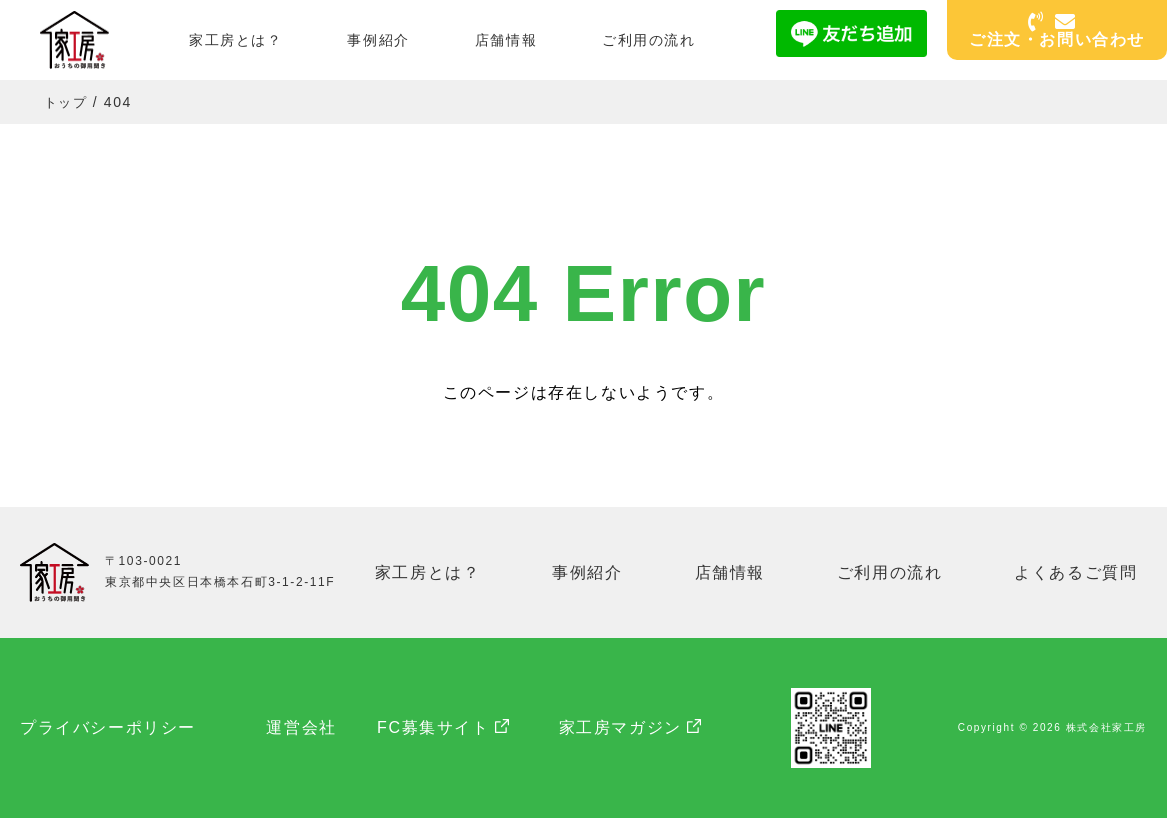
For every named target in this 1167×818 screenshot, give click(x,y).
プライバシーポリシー (108, 727)
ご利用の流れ (649, 40)
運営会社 (311, 727)
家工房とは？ (236, 40)
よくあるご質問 (1077, 571)
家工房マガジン (639, 727)
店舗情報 (506, 40)
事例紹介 (378, 40)
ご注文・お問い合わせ (1057, 31)
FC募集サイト (453, 727)
